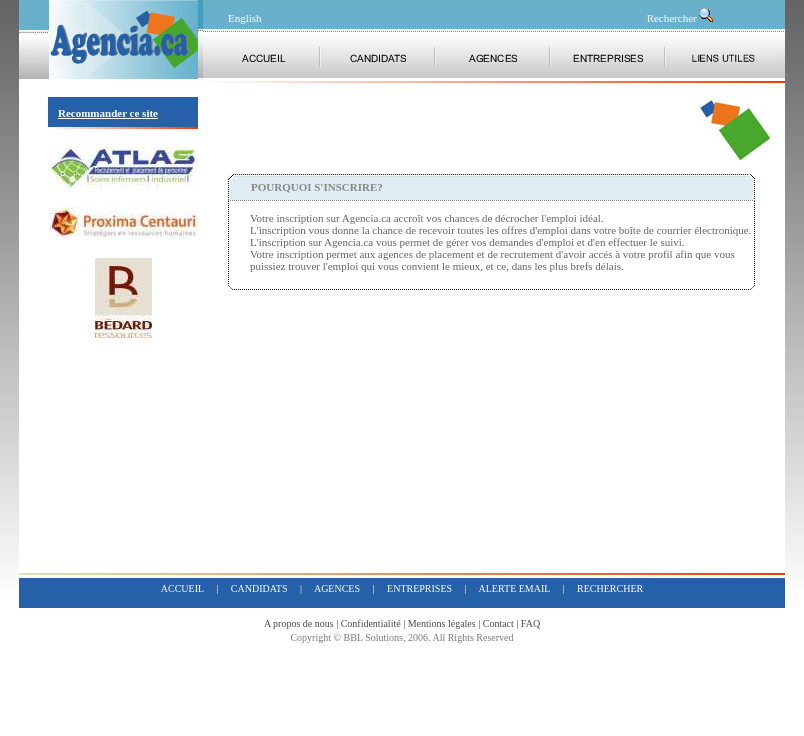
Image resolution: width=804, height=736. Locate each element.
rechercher (610, 588)
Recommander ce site (108, 113)
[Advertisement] (462, 130)
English (245, 18)
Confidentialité (371, 623)
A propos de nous (299, 623)
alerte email (515, 588)
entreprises (419, 588)
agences (337, 588)
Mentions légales (442, 623)
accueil (182, 588)
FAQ (530, 623)
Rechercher (681, 18)
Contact (498, 623)
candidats (259, 588)
